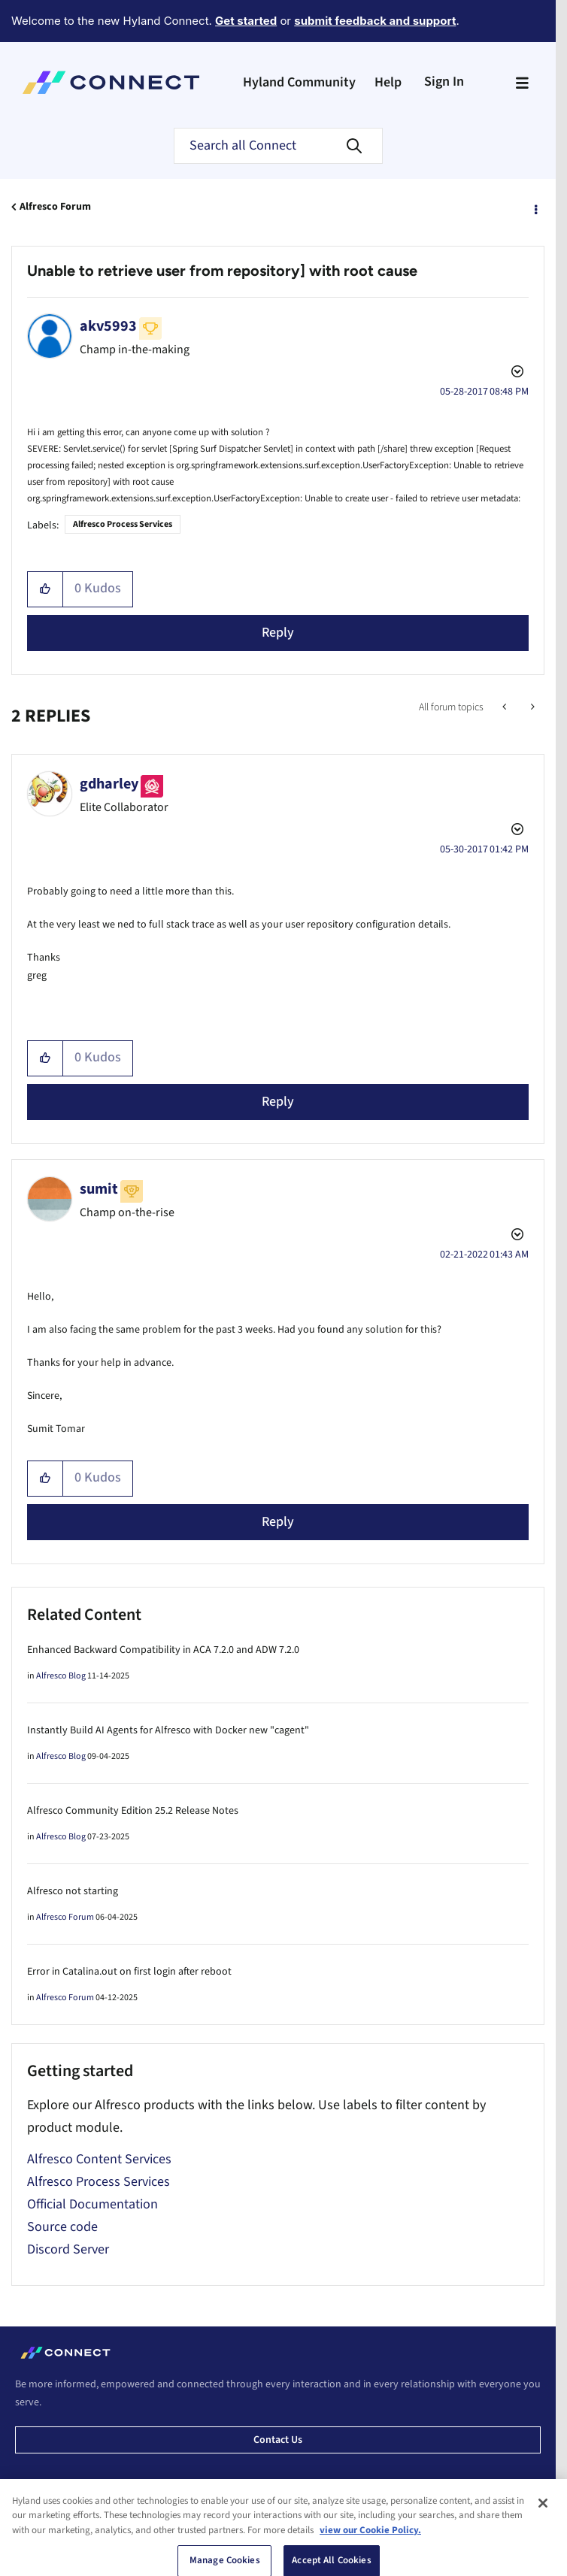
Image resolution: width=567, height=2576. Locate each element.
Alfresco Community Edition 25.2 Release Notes (132, 1810)
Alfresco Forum (55, 206)
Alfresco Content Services (99, 2159)
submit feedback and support (375, 21)
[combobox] (278, 146)
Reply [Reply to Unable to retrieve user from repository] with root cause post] (278, 632)
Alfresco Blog (61, 1675)
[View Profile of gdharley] (109, 784)
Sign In (444, 81)
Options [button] (534, 207)
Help (388, 82)
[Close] (542, 2557)
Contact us (277, 2439)
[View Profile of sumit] (99, 1189)
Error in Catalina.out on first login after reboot (129, 1971)
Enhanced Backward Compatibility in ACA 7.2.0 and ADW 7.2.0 (163, 1649)
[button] (45, 589)
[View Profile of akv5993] (108, 326)
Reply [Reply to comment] (278, 1101)
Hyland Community (299, 82)
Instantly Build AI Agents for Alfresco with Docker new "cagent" (168, 1730)
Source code (62, 2226)
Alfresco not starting (72, 1891)
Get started (246, 21)
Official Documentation (92, 2204)
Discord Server (68, 2249)
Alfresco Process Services (122, 524)
